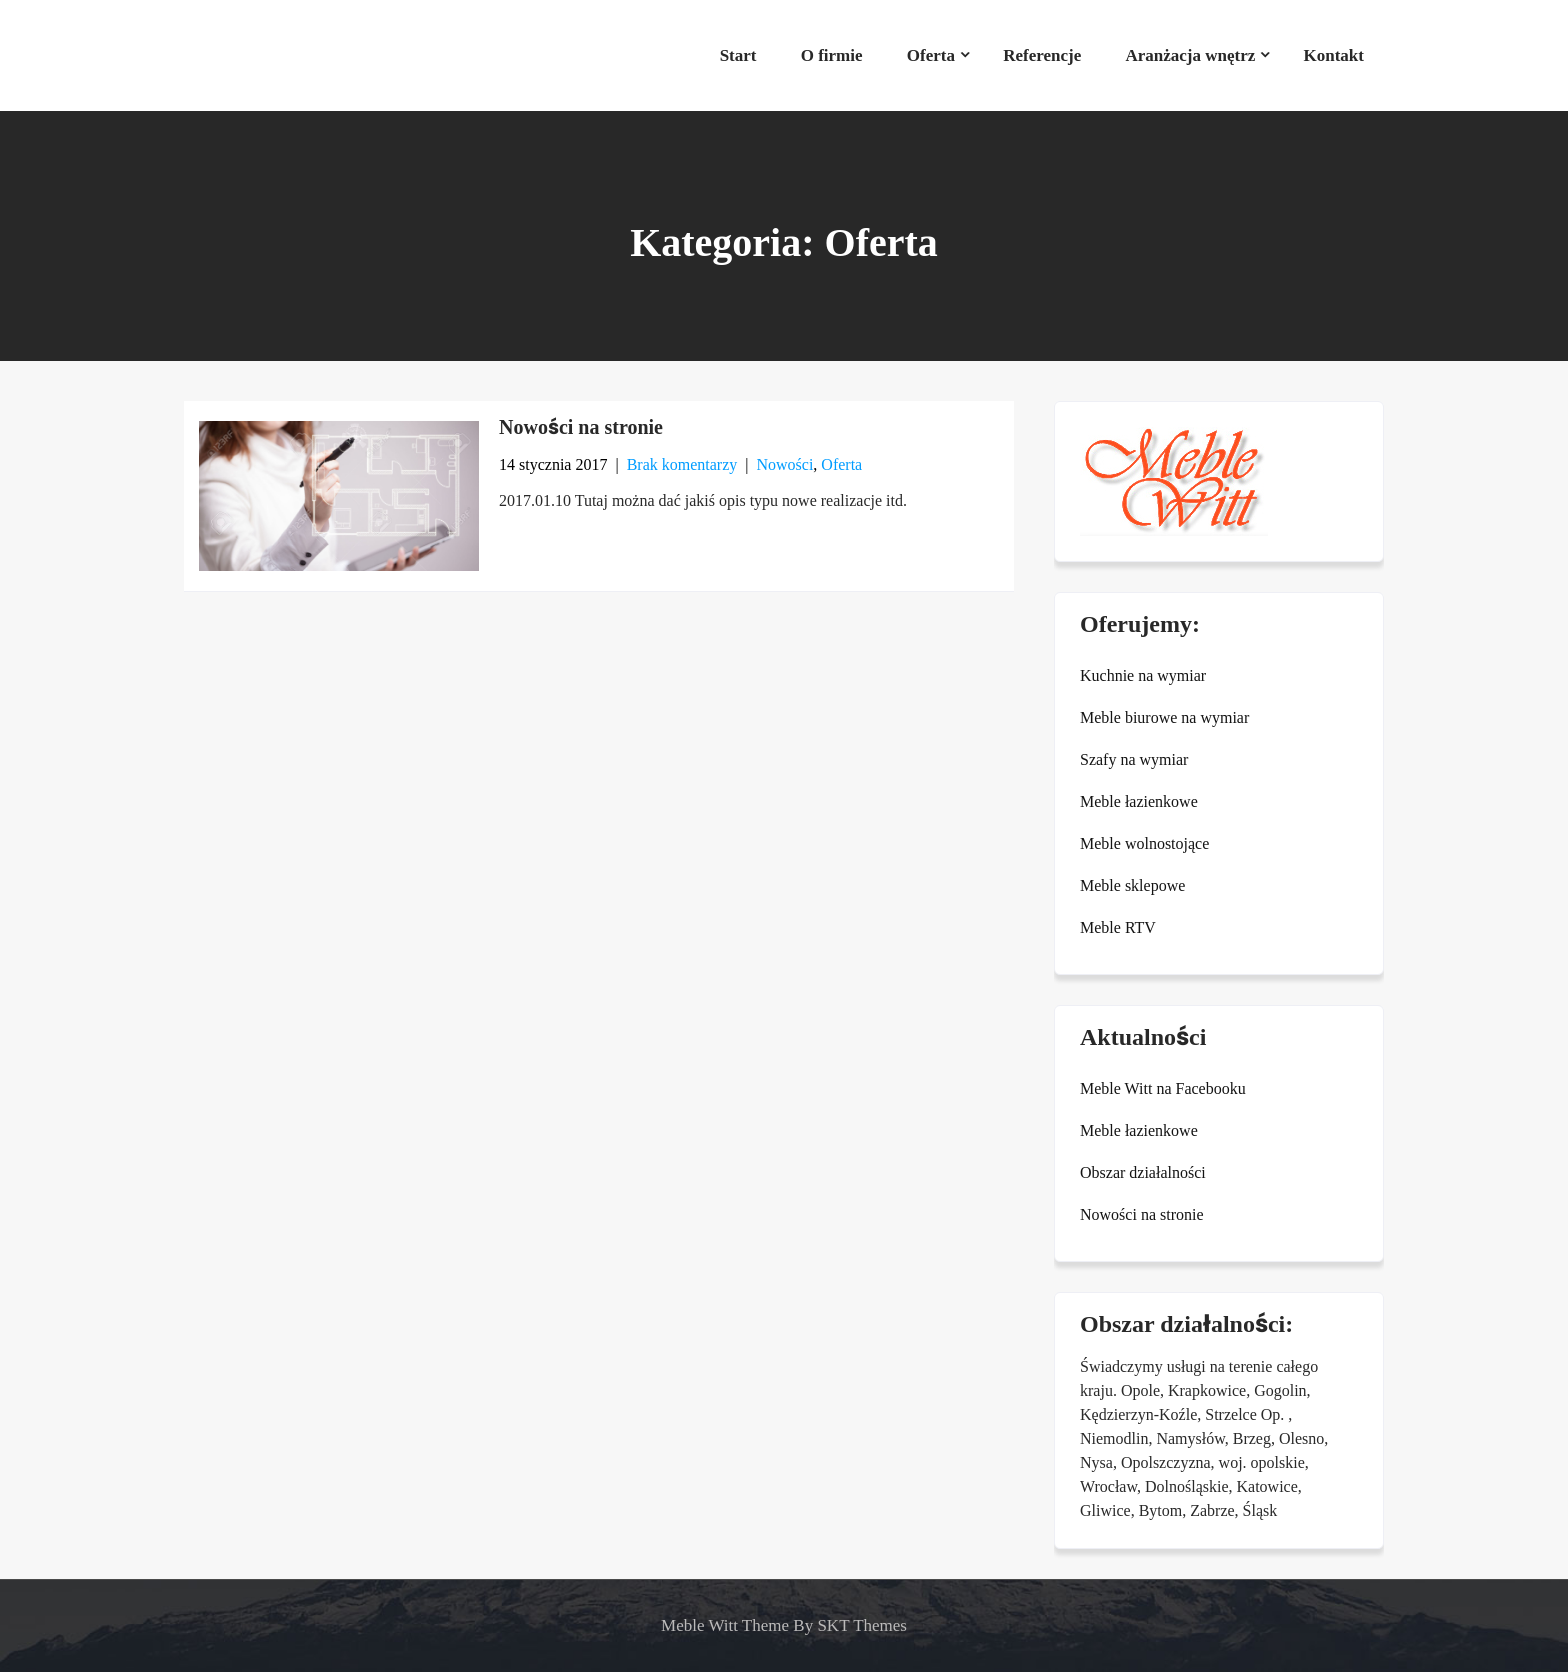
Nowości (784, 464)
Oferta (931, 55)
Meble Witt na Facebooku (1163, 1088)
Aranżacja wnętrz (1190, 55)
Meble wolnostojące (1144, 843)
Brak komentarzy (682, 464)
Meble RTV (1118, 927)
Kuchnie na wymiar (1143, 675)
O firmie (832, 55)
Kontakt (1334, 55)
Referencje (1042, 55)
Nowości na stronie (581, 427)
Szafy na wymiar (1134, 759)
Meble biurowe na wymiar (1164, 717)
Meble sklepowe (1132, 885)
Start (738, 55)
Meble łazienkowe (1139, 801)
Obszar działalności (1143, 1172)
